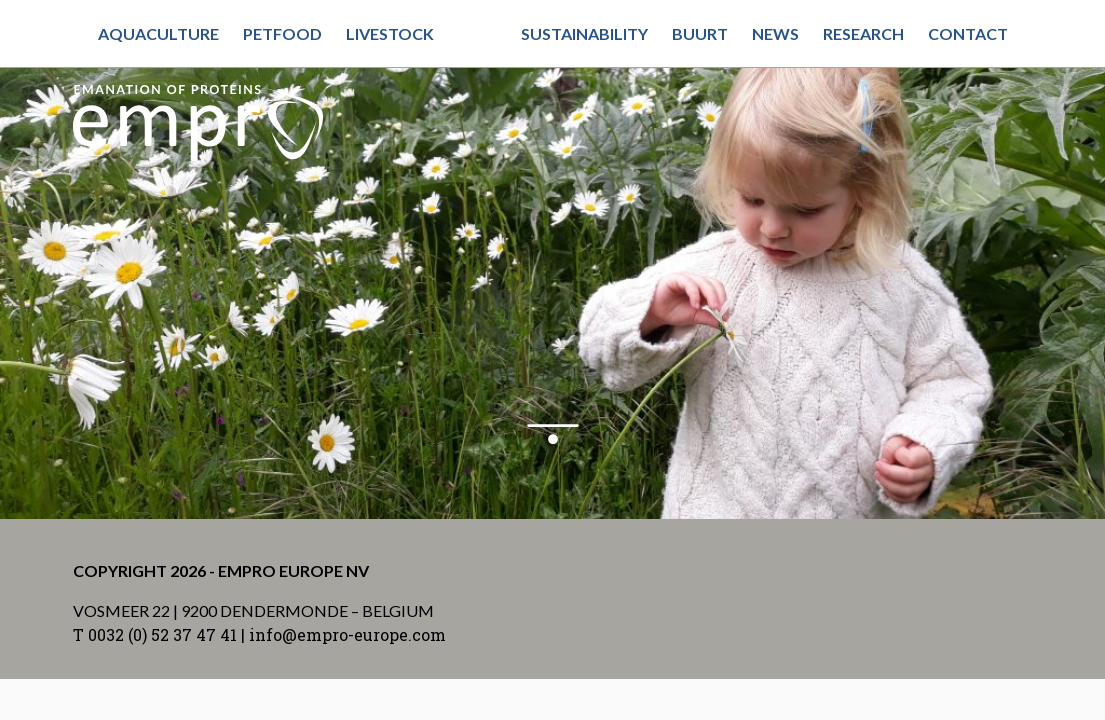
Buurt (700, 33)
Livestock (390, 33)
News (775, 33)
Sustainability (584, 33)
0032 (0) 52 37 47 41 (162, 634)
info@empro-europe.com (347, 634)
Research (863, 33)
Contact (968, 33)
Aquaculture (158, 33)
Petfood (282, 33)
